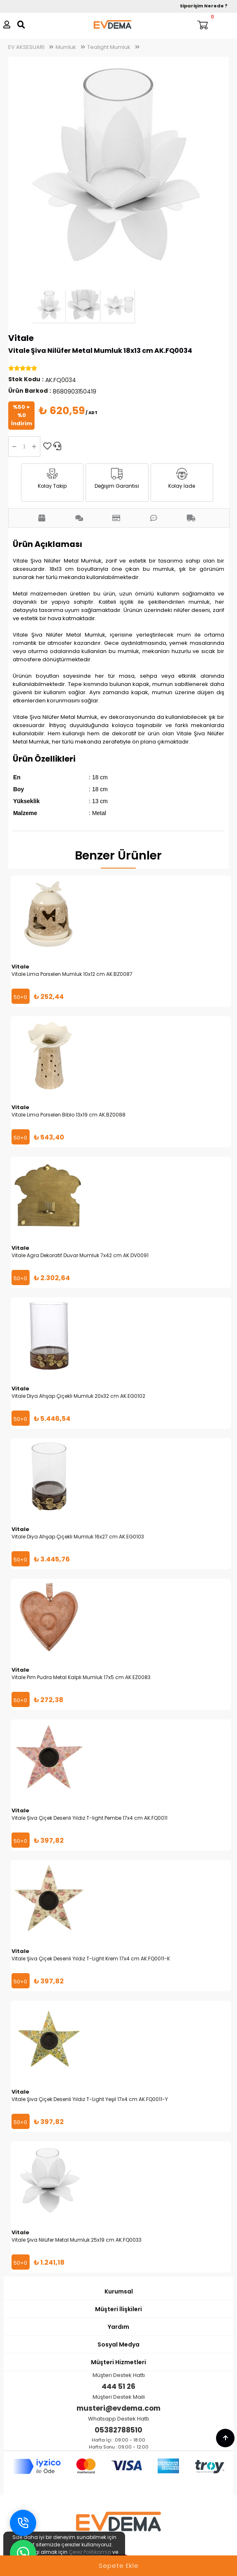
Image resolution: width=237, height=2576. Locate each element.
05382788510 (118, 2430)
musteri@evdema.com (118, 2408)
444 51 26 (118, 2386)
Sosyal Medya (118, 2344)
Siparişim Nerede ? (204, 5)
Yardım (118, 2327)
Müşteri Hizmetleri (118, 2362)
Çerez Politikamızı (90, 2551)
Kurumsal (119, 2291)
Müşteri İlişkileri (118, 2309)
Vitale (21, 338)
